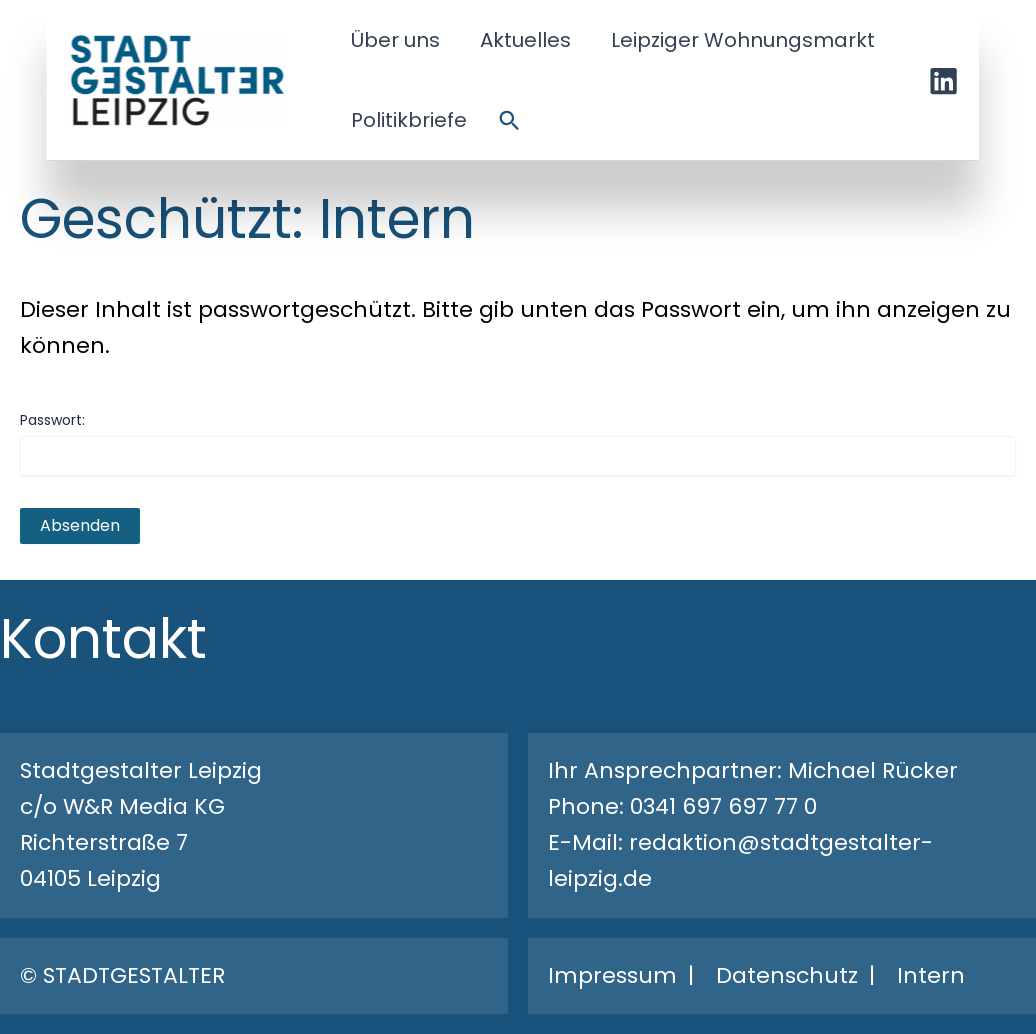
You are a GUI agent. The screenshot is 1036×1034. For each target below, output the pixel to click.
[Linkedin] (944, 81)
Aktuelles (525, 40)
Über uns (395, 40)
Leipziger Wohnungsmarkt (743, 40)
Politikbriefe (409, 120)
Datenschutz (787, 975)
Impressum (612, 975)
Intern (931, 975)
